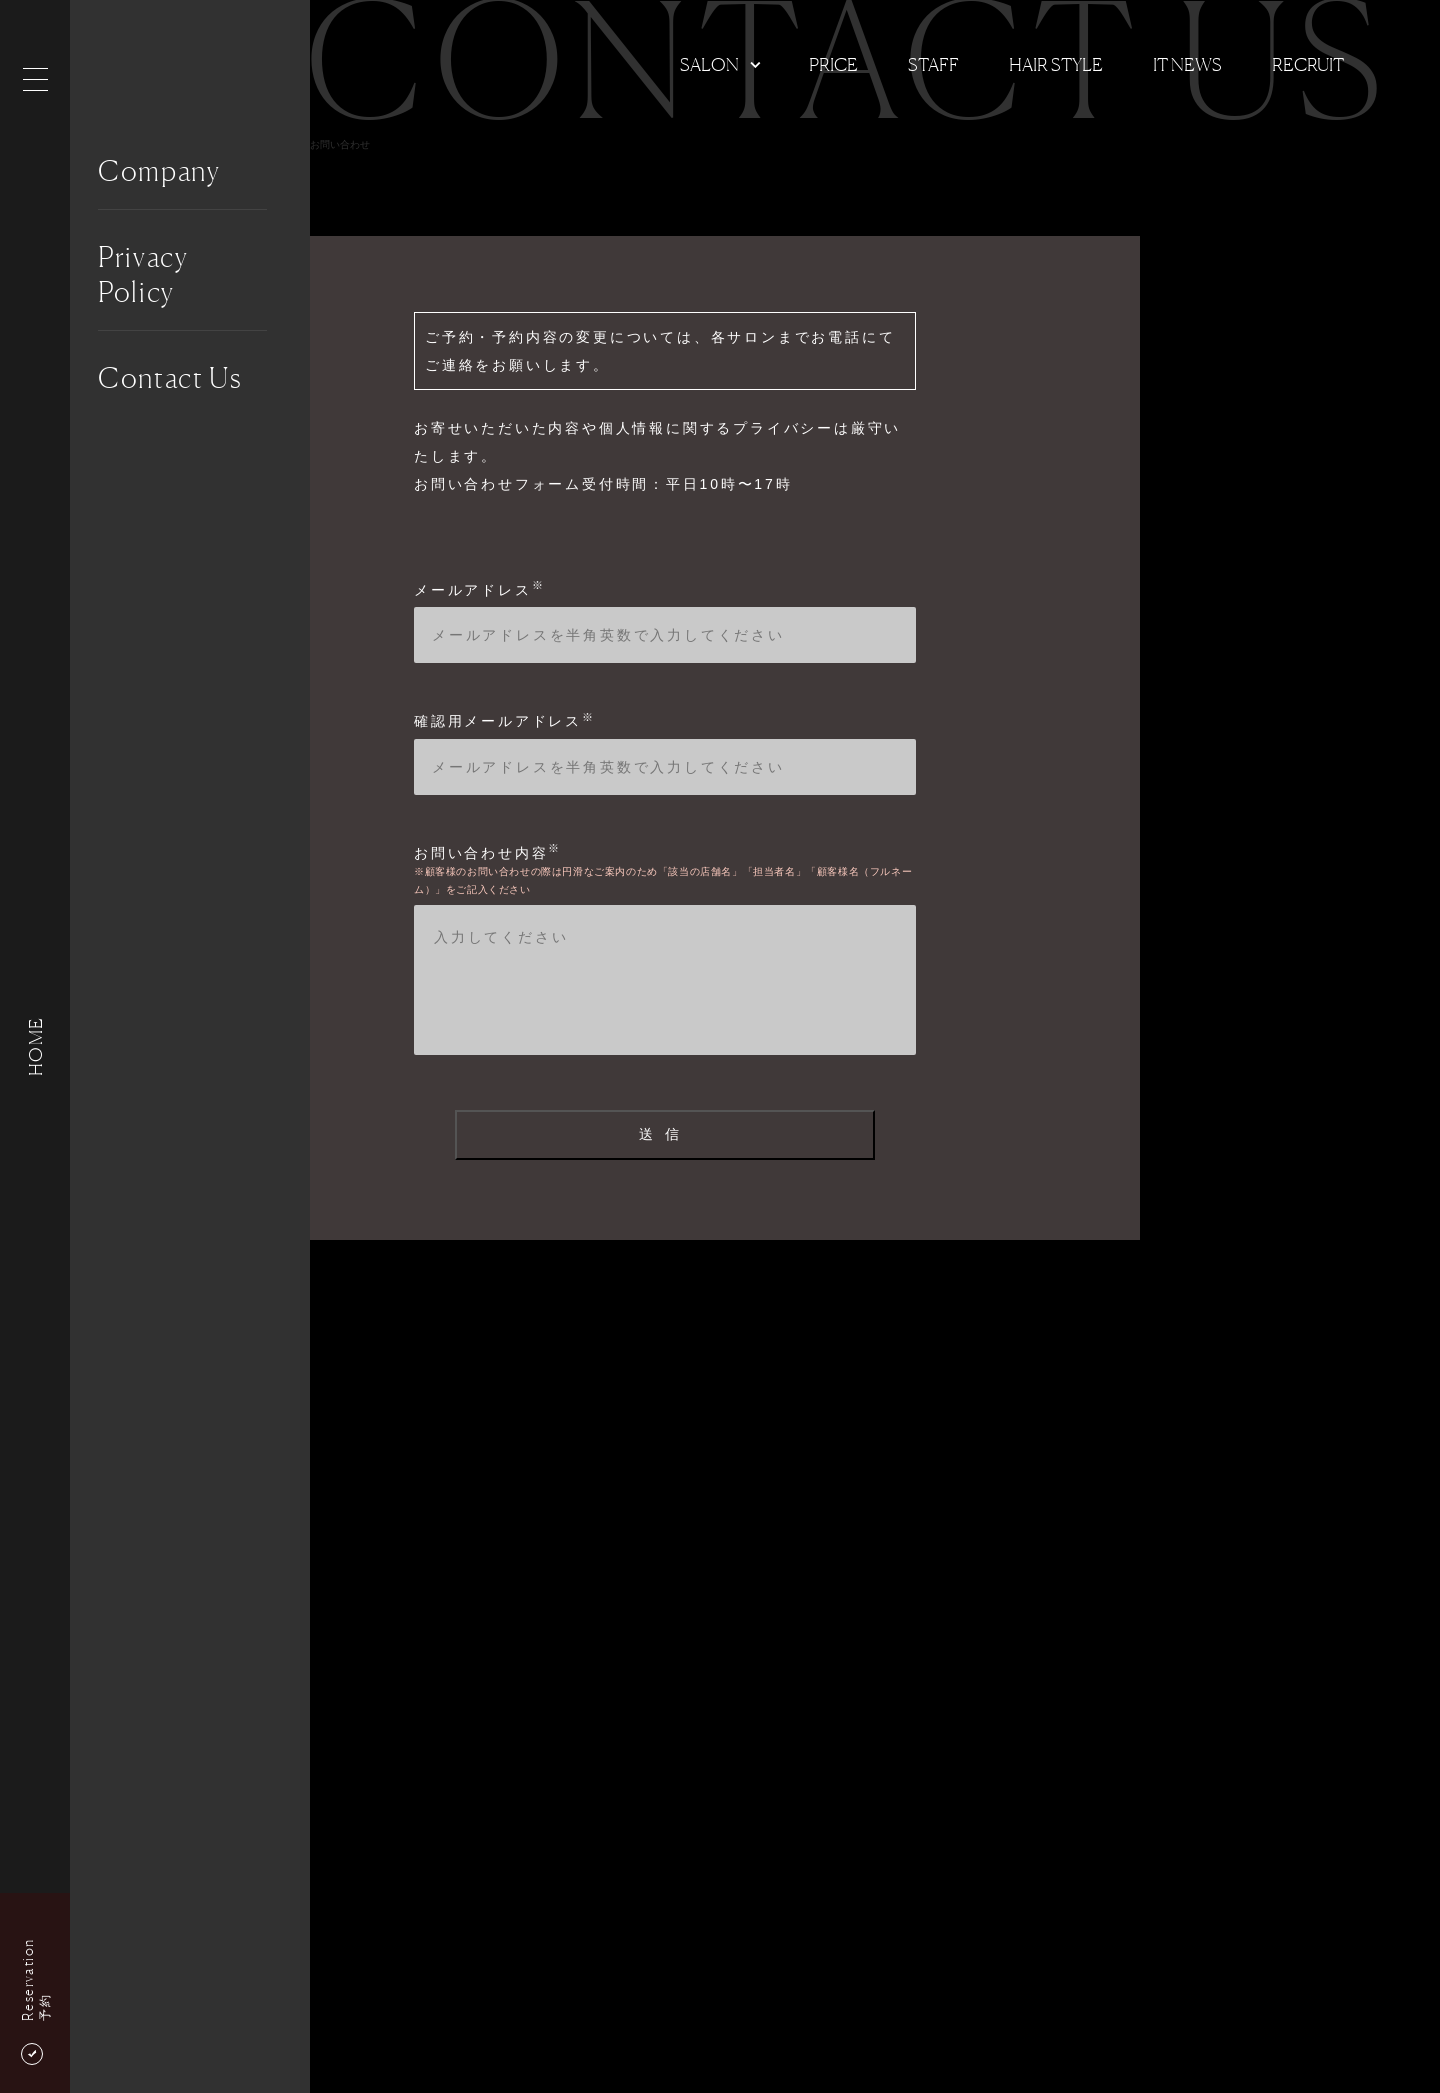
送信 (664, 1134)
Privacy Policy (143, 274)
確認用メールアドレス (505, 721)
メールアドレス (479, 590)
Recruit (1308, 64)
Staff (933, 64)
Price (833, 64)
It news (1187, 64)
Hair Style (1056, 64)
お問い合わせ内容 (488, 853)
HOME (35, 1046)
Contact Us (170, 378)
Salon (709, 64)
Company (159, 171)
